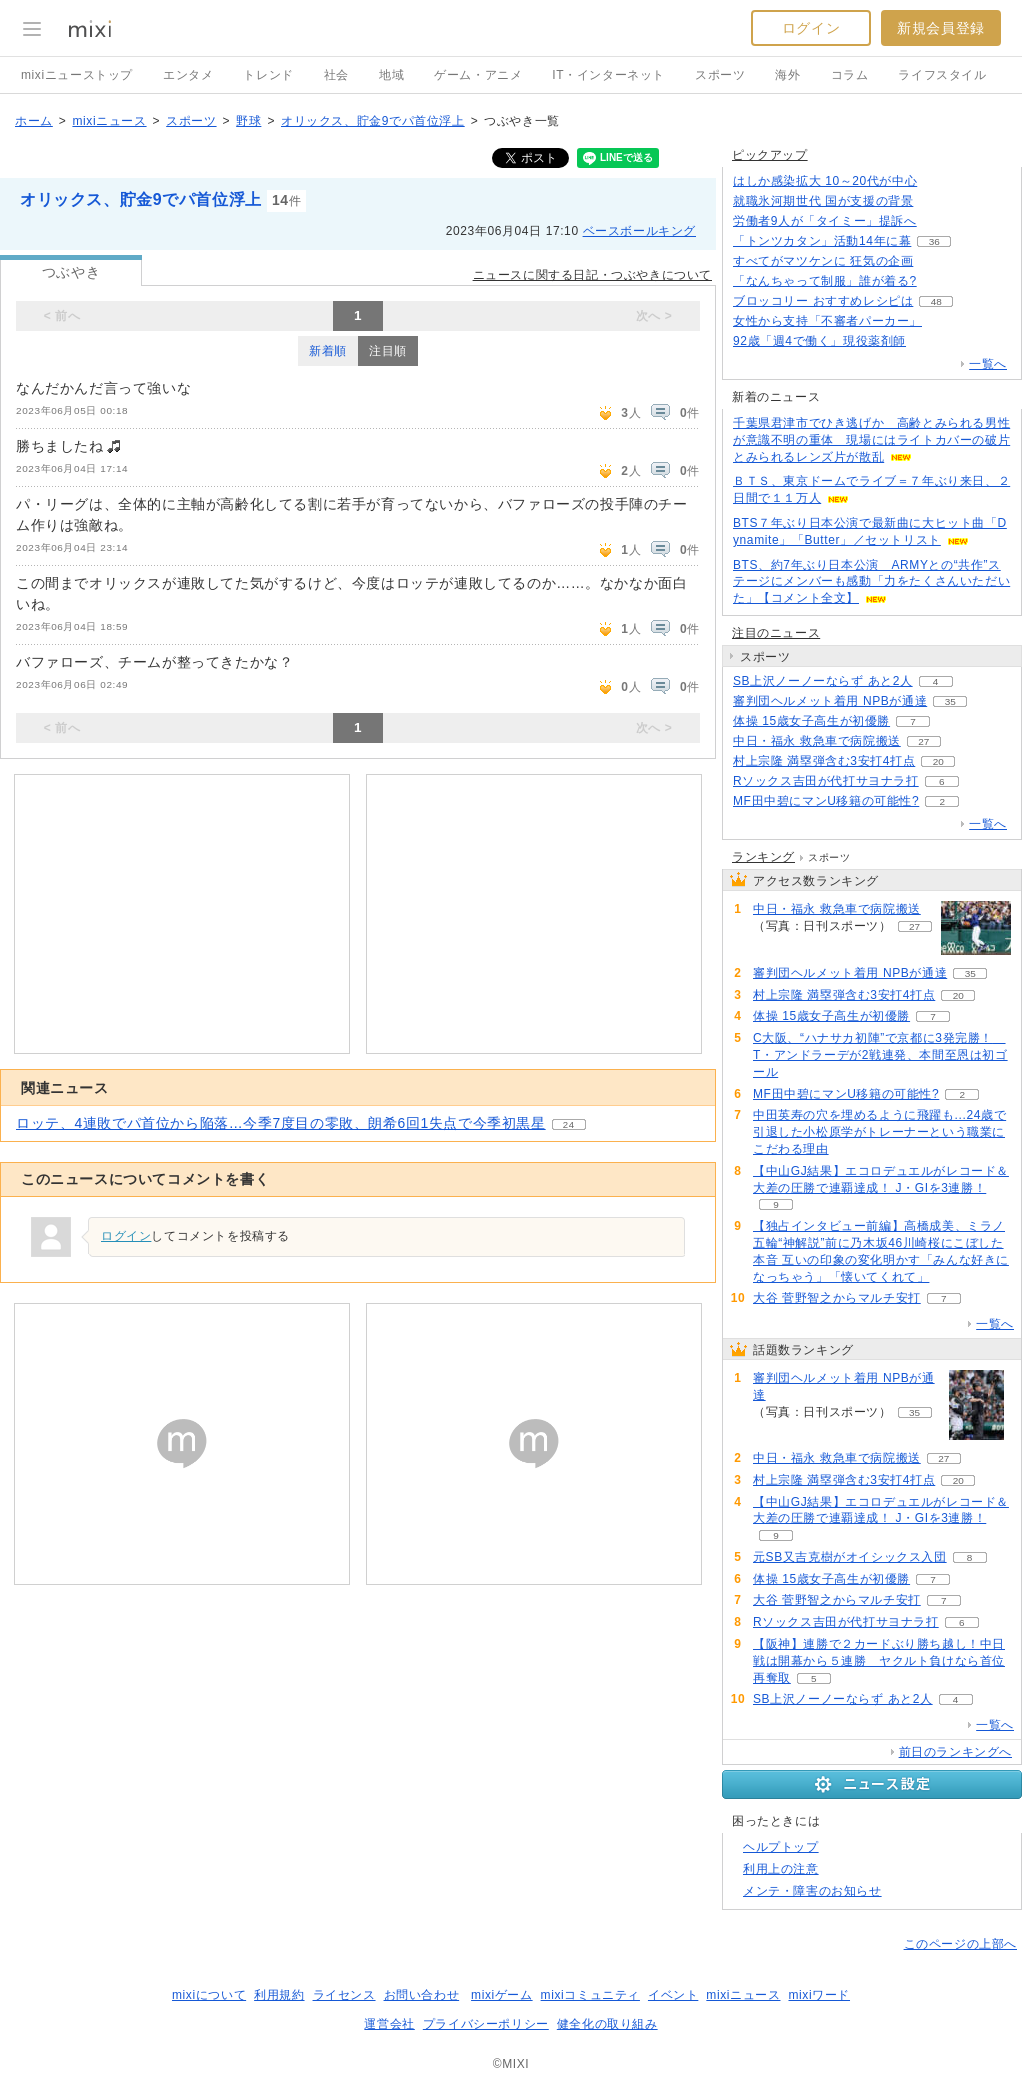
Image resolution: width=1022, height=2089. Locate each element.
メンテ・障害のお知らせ (812, 1891)
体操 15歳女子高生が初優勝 (811, 721)
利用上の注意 (781, 1869)
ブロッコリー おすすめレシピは (823, 301)
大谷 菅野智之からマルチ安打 (837, 1298)
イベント (673, 1995)
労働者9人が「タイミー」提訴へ (825, 221)
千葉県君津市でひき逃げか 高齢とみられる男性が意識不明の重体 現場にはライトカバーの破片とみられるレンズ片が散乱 (871, 440)
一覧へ (988, 364)
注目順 (388, 351)
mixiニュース (109, 121)
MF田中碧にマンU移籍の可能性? (826, 801)
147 (939, 281)
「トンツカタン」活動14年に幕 (822, 241)
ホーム (34, 121)
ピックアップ (770, 155)
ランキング (763, 857)
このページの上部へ (960, 1944)
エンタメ (188, 75)
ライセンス (344, 1995)
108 (936, 261)
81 (928, 341)
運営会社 (389, 2024)
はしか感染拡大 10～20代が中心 (825, 181)
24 (569, 1124)
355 (936, 201)
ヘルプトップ (781, 1847)
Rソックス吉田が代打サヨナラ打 (826, 781)
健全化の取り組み (607, 2024)
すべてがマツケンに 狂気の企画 (823, 261)
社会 (336, 75)
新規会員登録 (941, 28)
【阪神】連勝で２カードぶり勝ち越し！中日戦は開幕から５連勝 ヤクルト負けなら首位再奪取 (879, 1661)
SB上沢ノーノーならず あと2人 (823, 681)
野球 (248, 121)
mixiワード (819, 1995)
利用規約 (279, 1995)
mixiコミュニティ (590, 1995)
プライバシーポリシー (486, 2024)
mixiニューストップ (77, 75)
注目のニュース (776, 633)
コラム (850, 75)
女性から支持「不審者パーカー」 (827, 321)
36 (934, 241)
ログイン (811, 28)
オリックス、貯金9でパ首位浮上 (373, 121)
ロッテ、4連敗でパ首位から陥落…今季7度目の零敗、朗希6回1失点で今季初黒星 (281, 1123)
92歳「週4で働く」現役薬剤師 (819, 341)
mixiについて (209, 1995)
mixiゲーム (502, 1995)
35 (950, 701)
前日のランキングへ (955, 1752)
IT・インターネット (608, 75)
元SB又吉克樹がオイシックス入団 (850, 1557)
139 (939, 221)
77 (940, 181)
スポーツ (720, 75)
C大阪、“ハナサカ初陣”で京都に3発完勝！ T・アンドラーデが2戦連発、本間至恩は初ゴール (880, 1055)
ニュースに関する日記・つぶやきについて (592, 275)
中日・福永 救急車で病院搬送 (817, 741)
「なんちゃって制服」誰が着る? (825, 281)
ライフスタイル (942, 75)
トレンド (268, 75)
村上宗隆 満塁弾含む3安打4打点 (824, 761)
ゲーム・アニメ (478, 75)
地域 (391, 75)
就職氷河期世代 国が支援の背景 (823, 201)
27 (923, 741)
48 (936, 301)
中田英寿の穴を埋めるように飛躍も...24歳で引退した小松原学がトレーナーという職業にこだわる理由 (879, 1132)
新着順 (328, 351)
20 (938, 761)
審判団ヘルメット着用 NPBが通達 (830, 701)
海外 (787, 75)
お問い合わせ (422, 1995)
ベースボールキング (639, 231)
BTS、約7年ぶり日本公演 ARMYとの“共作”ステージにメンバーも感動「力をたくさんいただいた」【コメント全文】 (871, 582)
